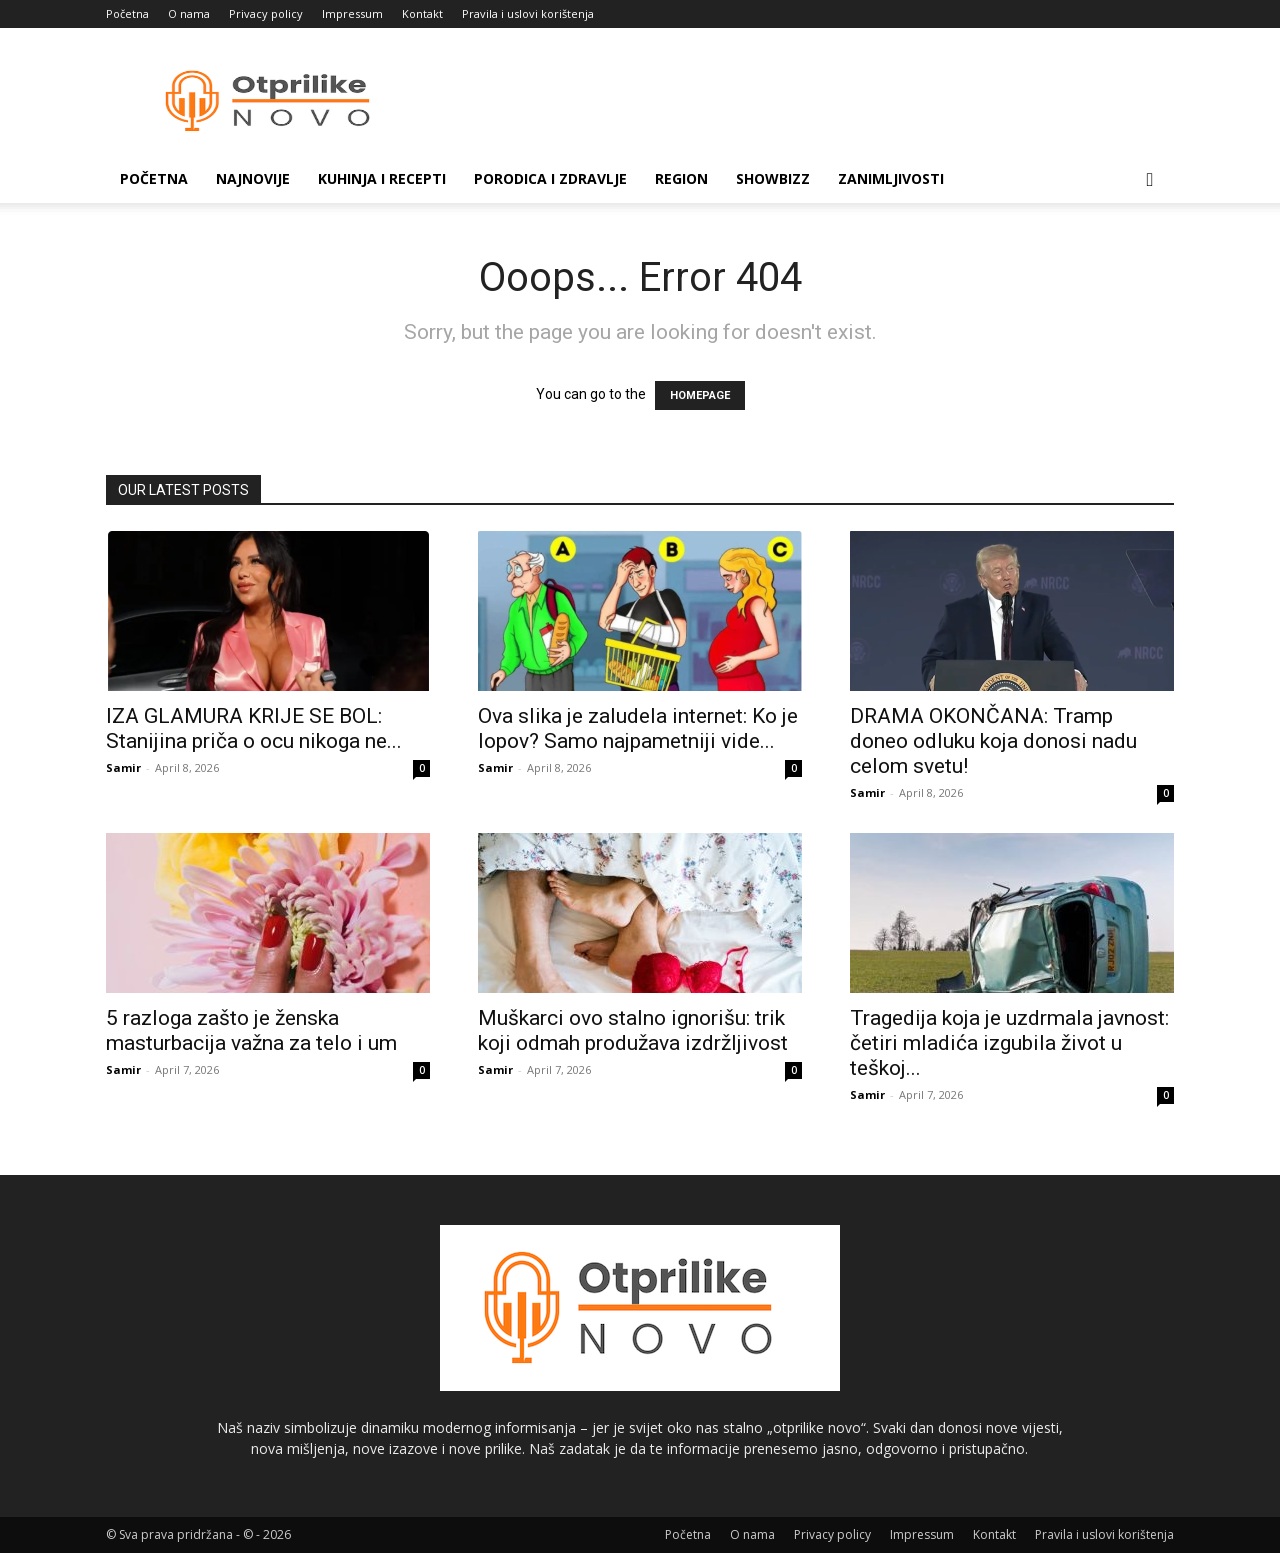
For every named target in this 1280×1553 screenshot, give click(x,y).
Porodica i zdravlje (550, 178)
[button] (1150, 180)
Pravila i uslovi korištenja (528, 13)
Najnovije (253, 178)
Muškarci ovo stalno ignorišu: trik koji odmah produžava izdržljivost (633, 1030)
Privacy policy (266, 13)
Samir (123, 767)
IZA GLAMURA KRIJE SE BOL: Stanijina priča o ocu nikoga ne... (254, 728)
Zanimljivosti (891, 178)
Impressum (352, 13)
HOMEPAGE (700, 395)
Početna (127, 13)
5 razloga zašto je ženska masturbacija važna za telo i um (251, 1030)
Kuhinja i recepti (382, 178)
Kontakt (422, 13)
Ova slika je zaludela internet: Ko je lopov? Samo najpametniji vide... (638, 728)
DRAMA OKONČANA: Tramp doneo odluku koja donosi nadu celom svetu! (993, 741)
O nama (189, 13)
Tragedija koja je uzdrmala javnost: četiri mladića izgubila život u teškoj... (1009, 1043)
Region (681, 178)
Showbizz (773, 178)
